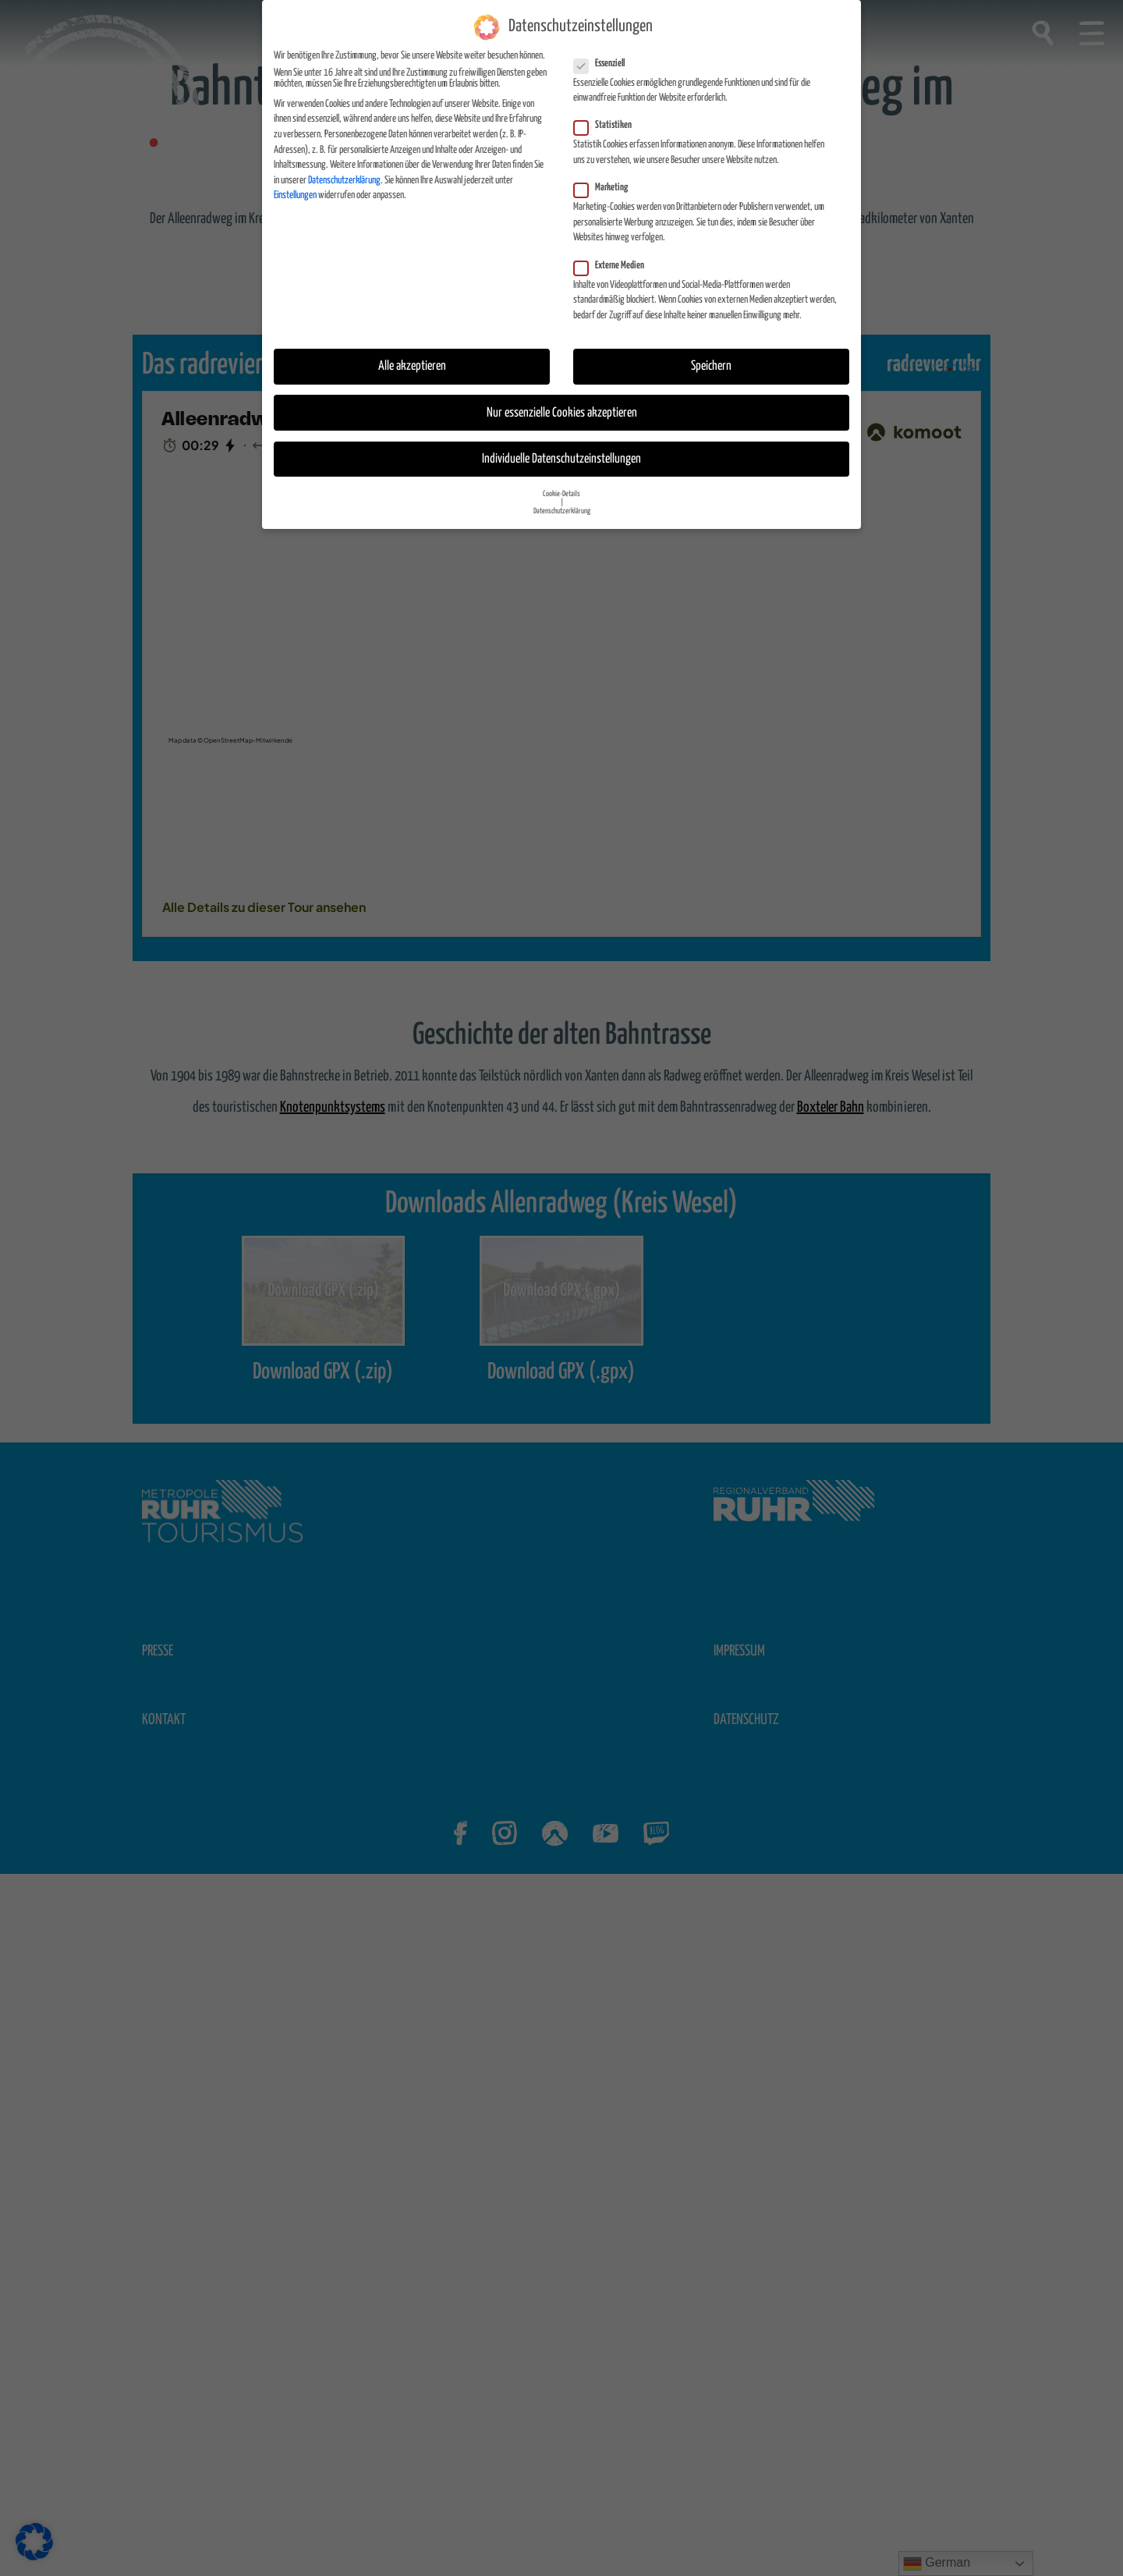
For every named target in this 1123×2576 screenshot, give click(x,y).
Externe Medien (613, 266)
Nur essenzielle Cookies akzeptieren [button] (562, 413)
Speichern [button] (711, 366)
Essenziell (604, 64)
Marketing (605, 188)
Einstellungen (295, 195)
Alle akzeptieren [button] (412, 366)
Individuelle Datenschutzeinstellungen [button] (561, 459)
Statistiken (607, 125)
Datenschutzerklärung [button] (561, 511)
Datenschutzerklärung (344, 181)
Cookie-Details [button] (561, 494)
